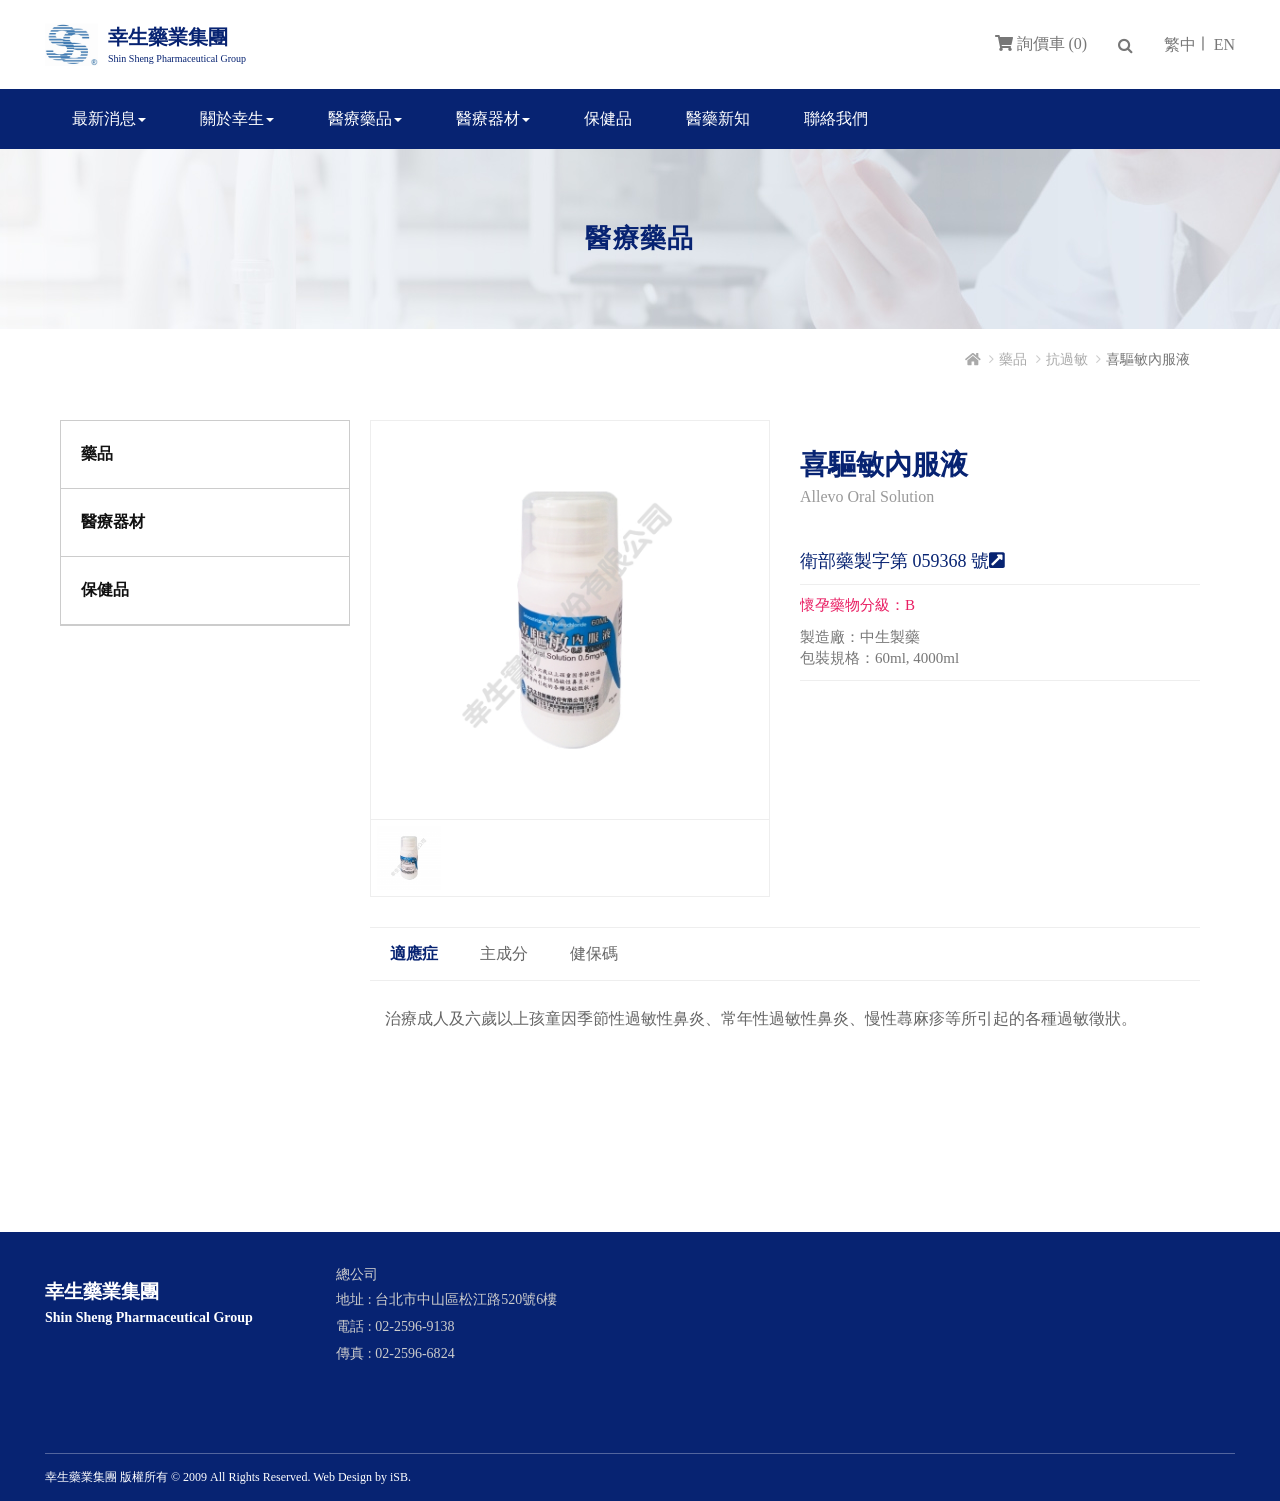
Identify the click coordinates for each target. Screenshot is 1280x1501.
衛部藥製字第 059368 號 (902, 561)
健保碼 (594, 953)
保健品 (608, 118)
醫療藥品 (365, 118)
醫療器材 (493, 118)
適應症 (414, 953)
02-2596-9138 (414, 1326)
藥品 (1013, 359)
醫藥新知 (718, 118)
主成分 (504, 953)
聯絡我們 (836, 118)
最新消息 (109, 118)
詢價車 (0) (1041, 43)
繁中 (1180, 44)
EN (1224, 44)
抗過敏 (1067, 359)
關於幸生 (237, 118)
